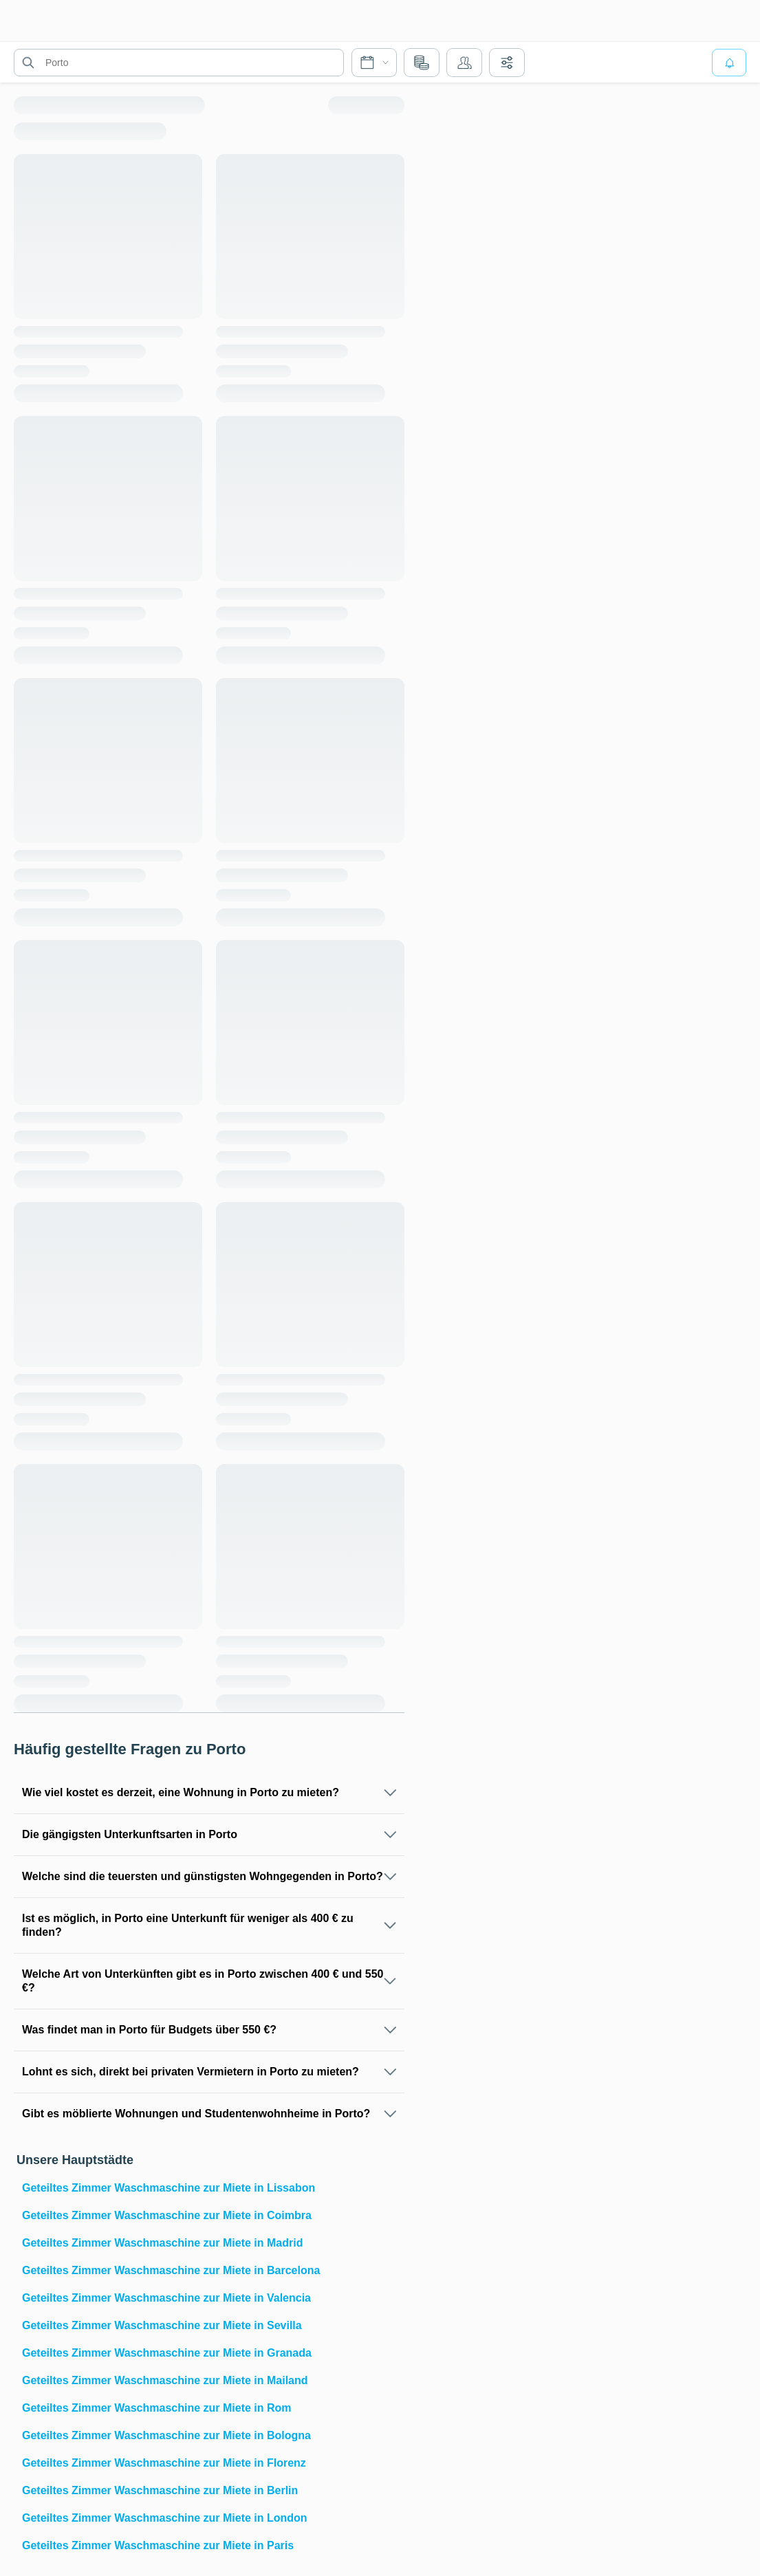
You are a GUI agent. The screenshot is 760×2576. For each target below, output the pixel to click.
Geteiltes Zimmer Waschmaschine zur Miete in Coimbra (167, 2215)
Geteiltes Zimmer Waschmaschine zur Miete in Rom (157, 2408)
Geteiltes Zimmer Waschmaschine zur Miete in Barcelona (171, 2270)
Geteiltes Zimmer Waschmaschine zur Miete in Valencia (166, 2298)
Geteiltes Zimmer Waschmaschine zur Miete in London (164, 2518)
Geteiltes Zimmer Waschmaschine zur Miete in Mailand (165, 2380)
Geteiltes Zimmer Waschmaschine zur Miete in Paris (158, 2545)
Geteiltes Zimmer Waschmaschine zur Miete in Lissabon (168, 2188)
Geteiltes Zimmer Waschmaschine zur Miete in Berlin (160, 2490)
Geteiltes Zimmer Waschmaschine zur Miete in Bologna (166, 2435)
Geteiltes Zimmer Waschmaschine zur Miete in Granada (167, 2353)
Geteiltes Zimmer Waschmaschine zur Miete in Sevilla (162, 2325)
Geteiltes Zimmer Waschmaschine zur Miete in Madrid (162, 2243)
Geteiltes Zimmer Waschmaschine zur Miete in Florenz (164, 2463)
